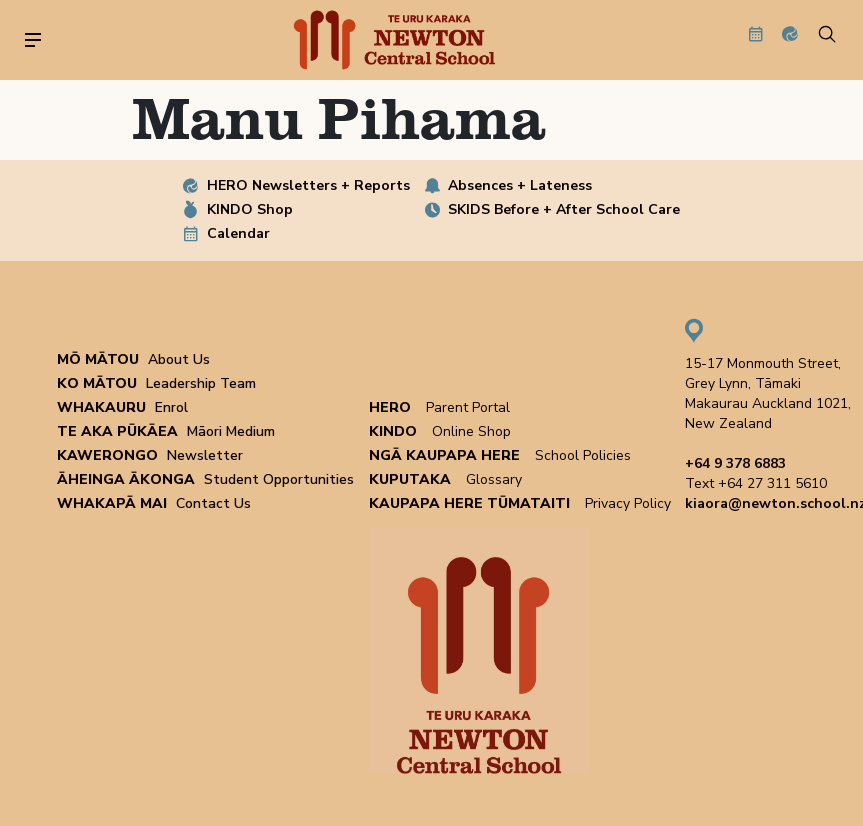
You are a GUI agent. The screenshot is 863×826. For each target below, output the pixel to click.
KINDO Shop (250, 209)
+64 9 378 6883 (735, 463)
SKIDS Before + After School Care (564, 209)
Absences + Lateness (520, 185)
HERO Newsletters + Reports (308, 185)
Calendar (238, 233)
